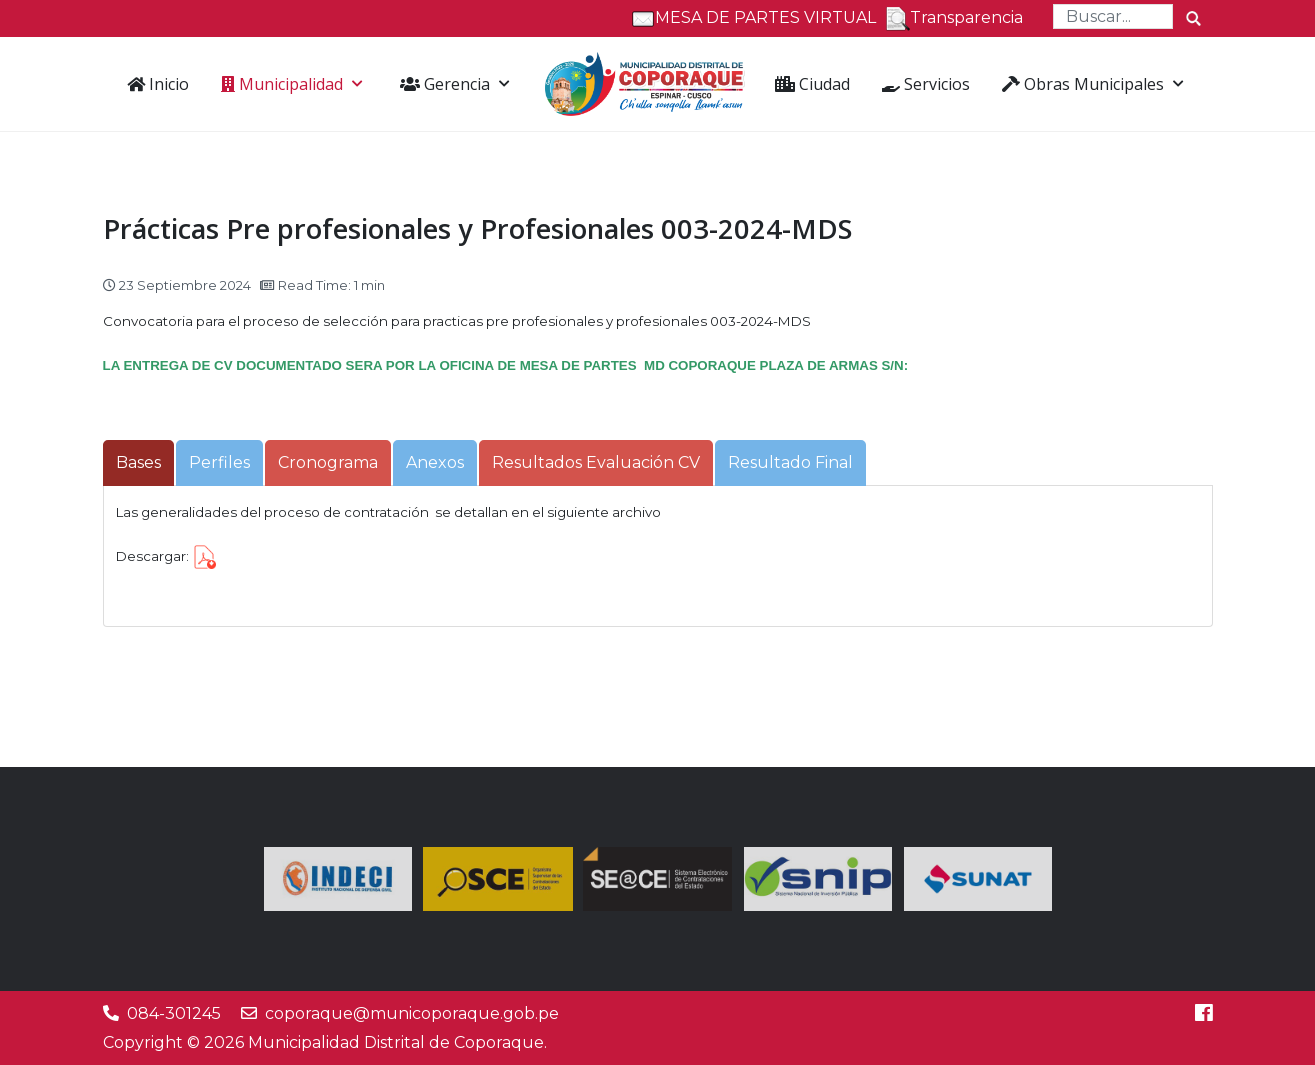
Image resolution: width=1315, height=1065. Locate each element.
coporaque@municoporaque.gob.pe (412, 1013)
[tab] (138, 463)
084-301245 (174, 1013)
